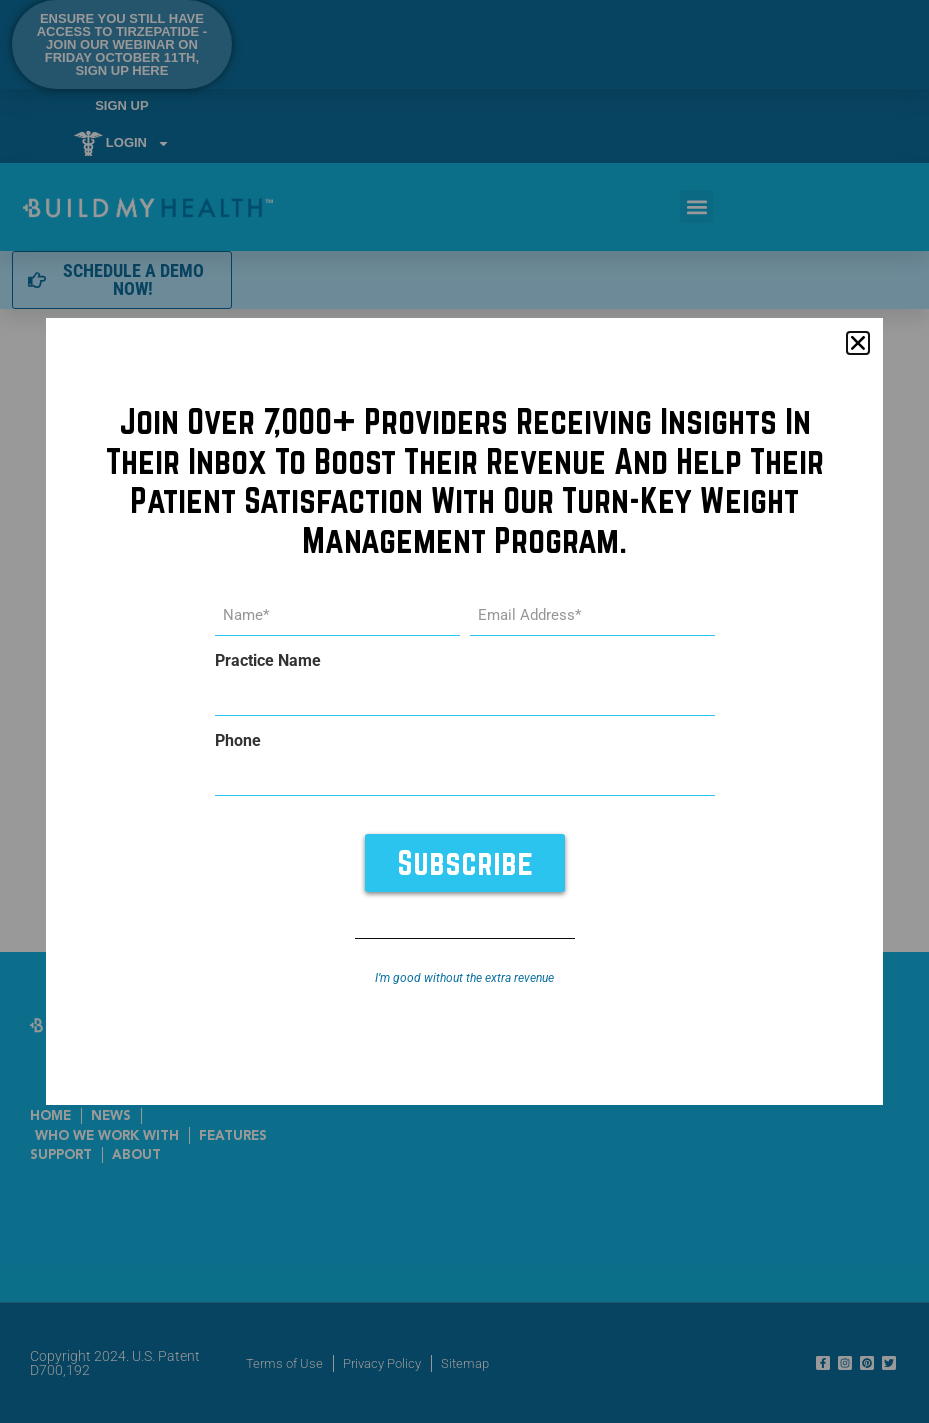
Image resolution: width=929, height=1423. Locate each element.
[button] (858, 343)
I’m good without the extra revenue (464, 978)
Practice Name (268, 661)
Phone (238, 741)
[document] (464, 711)
